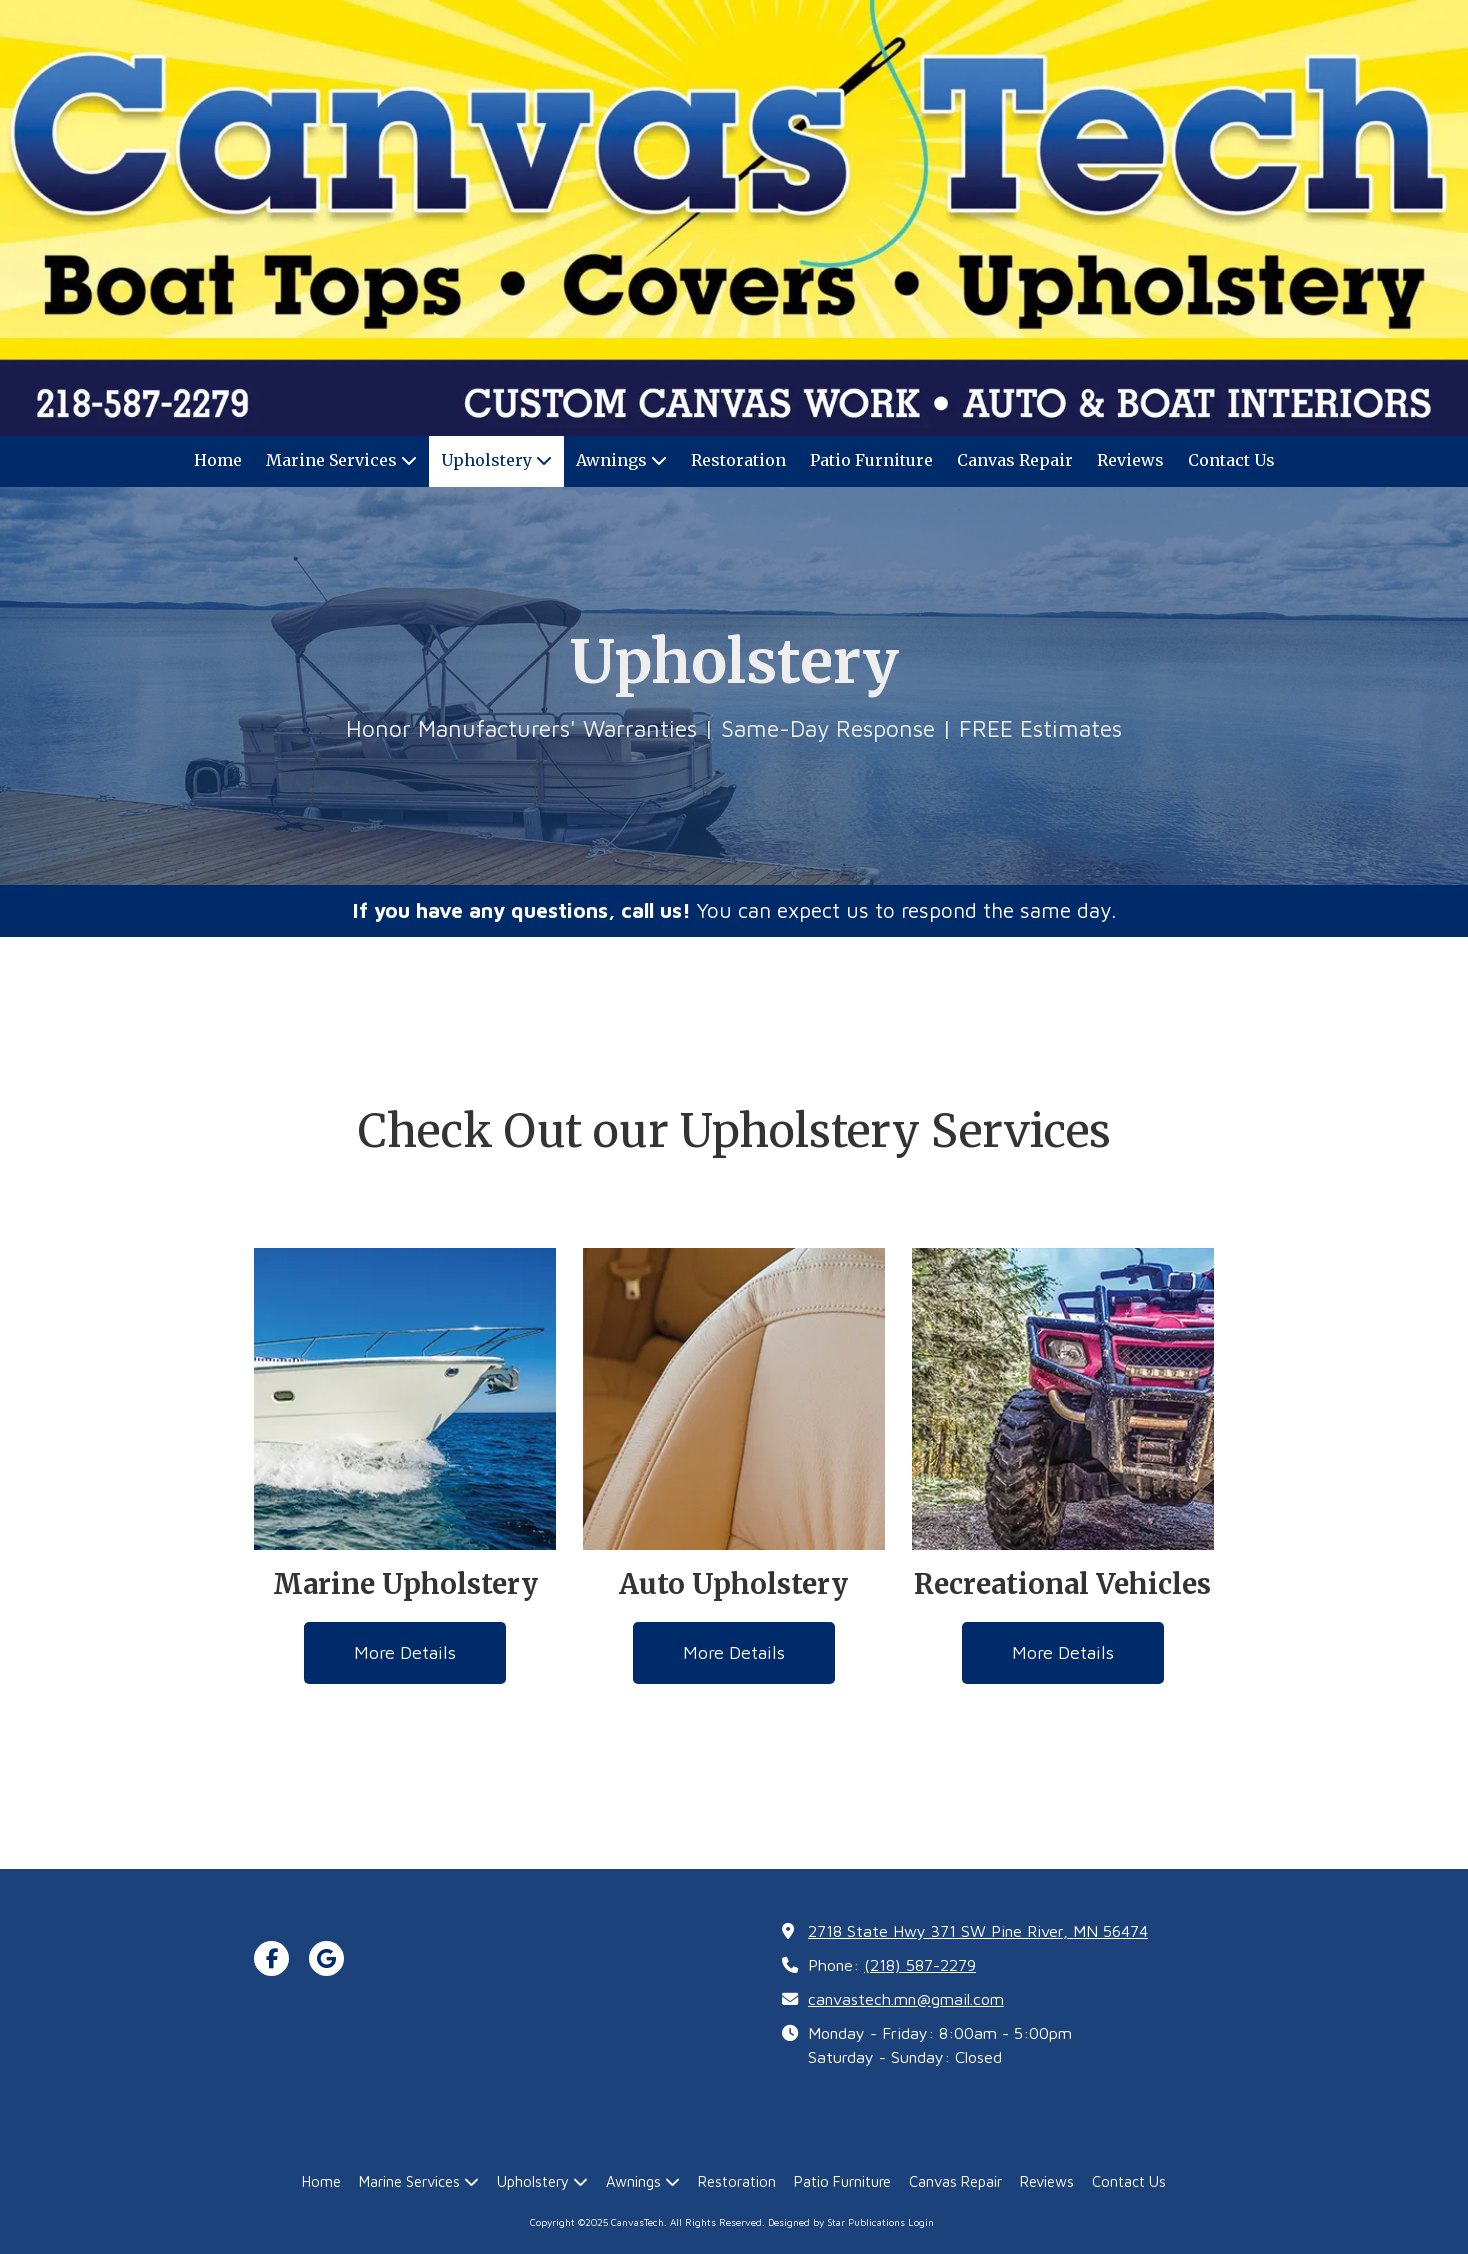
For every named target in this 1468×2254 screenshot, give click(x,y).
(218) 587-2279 (920, 1964)
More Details (405, 1652)
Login (921, 2222)
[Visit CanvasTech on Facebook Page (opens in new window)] (271, 1958)
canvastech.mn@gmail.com (906, 1998)
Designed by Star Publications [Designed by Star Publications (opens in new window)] (836, 2222)
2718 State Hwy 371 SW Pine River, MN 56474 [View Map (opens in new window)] (978, 1930)
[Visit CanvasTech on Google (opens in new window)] (326, 1958)
